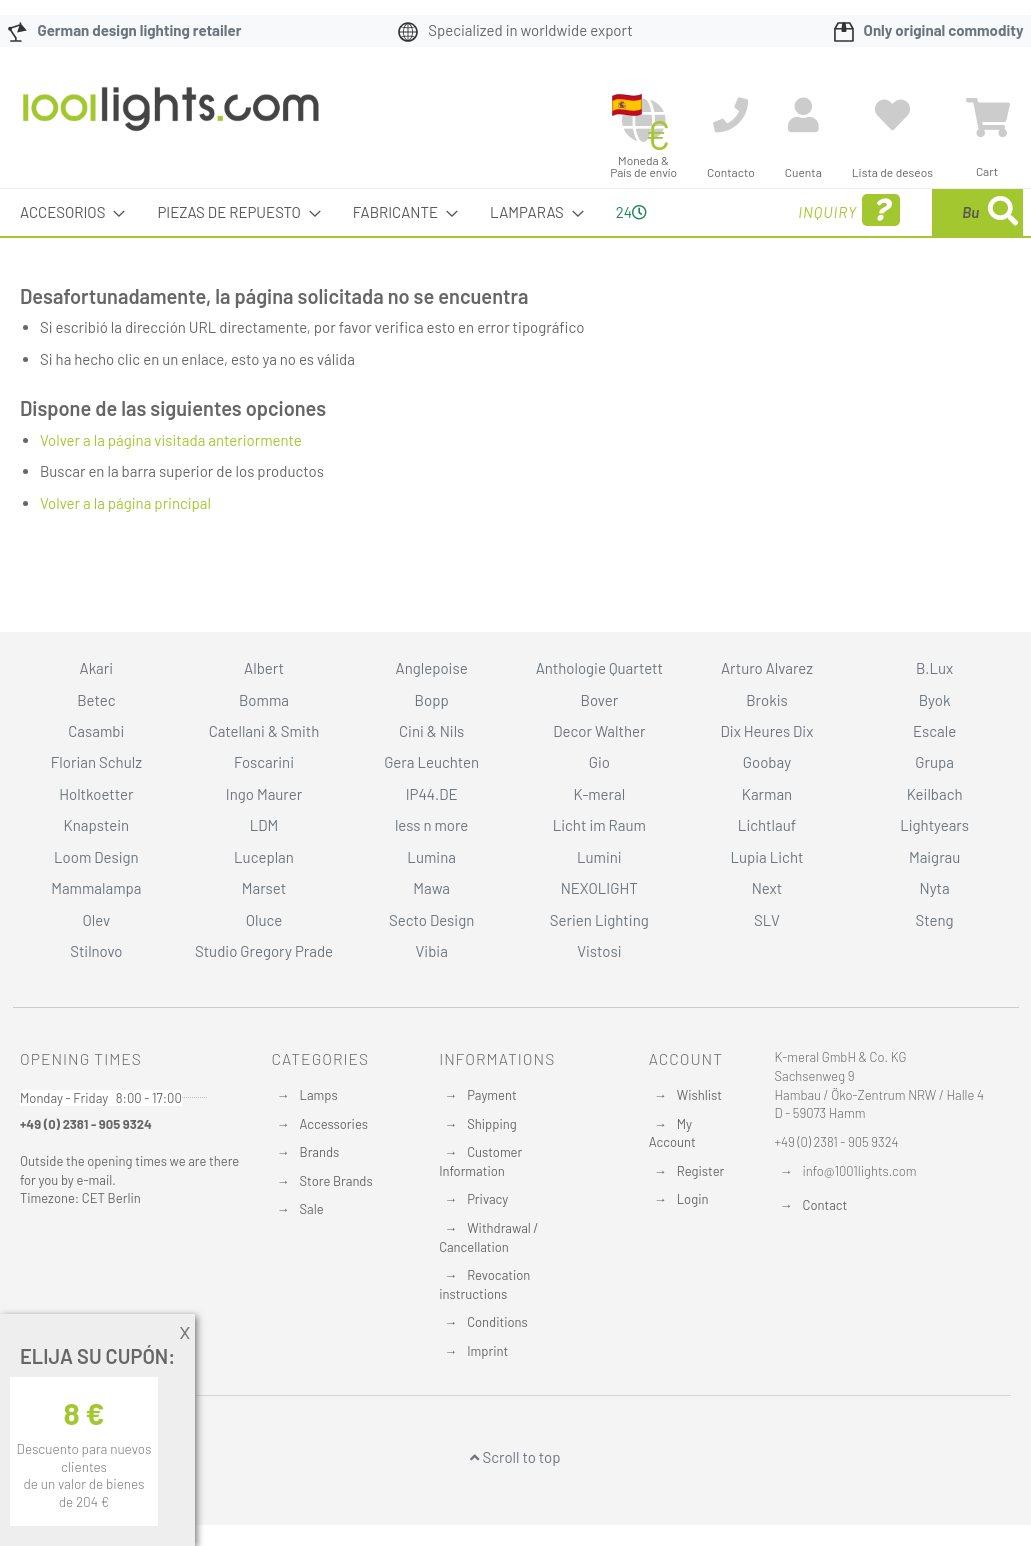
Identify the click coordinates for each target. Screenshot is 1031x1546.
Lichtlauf (767, 825)
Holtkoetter (96, 794)
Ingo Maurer (264, 794)
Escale (934, 731)
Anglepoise (432, 668)
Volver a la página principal (125, 550)
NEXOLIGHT (599, 888)
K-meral (599, 794)
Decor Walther (599, 731)
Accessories (334, 1124)
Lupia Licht (766, 857)
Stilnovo (96, 951)
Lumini (599, 857)
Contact (825, 1205)
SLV (767, 920)
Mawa (431, 888)
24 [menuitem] (608, 235)
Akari (96, 668)
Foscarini (264, 762)
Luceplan (264, 857)
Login (693, 1199)
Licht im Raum (599, 825)
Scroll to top (515, 1457)
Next (767, 888)
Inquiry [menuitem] (700, 238)
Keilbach (935, 794)
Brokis (767, 700)
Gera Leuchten (431, 762)
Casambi (96, 731)
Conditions (497, 1322)
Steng (935, 920)
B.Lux (934, 668)
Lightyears (934, 825)
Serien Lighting (599, 920)
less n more (431, 825)
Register (701, 1171)
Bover (599, 700)
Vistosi (599, 951)
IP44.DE (432, 794)
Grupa (934, 762)
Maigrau (934, 857)
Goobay (767, 762)
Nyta (935, 888)
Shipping (492, 1124)
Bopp (432, 700)
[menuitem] (66, 212)
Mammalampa (96, 888)
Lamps (319, 1095)
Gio (599, 762)
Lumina (431, 857)
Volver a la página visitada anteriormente (171, 487)
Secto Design (431, 920)
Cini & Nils (431, 731)
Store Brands (336, 1181)
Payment (492, 1095)
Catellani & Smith (264, 731)
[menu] (515, 236)
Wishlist (699, 1095)
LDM (264, 825)
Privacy (487, 1199)
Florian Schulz (96, 762)
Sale (312, 1209)
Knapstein (97, 825)
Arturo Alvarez (767, 668)
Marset (264, 888)
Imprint (487, 1351)
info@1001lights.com (860, 1171)
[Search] (813, 305)
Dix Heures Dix (767, 731)
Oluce (264, 920)
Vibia (431, 951)
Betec (96, 700)
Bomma (264, 700)
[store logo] (171, 119)
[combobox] (900, 236)
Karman (767, 794)
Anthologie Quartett (599, 668)
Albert (264, 668)
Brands (320, 1152)
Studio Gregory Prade (264, 951)
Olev (96, 920)
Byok (935, 700)
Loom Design (96, 857)
